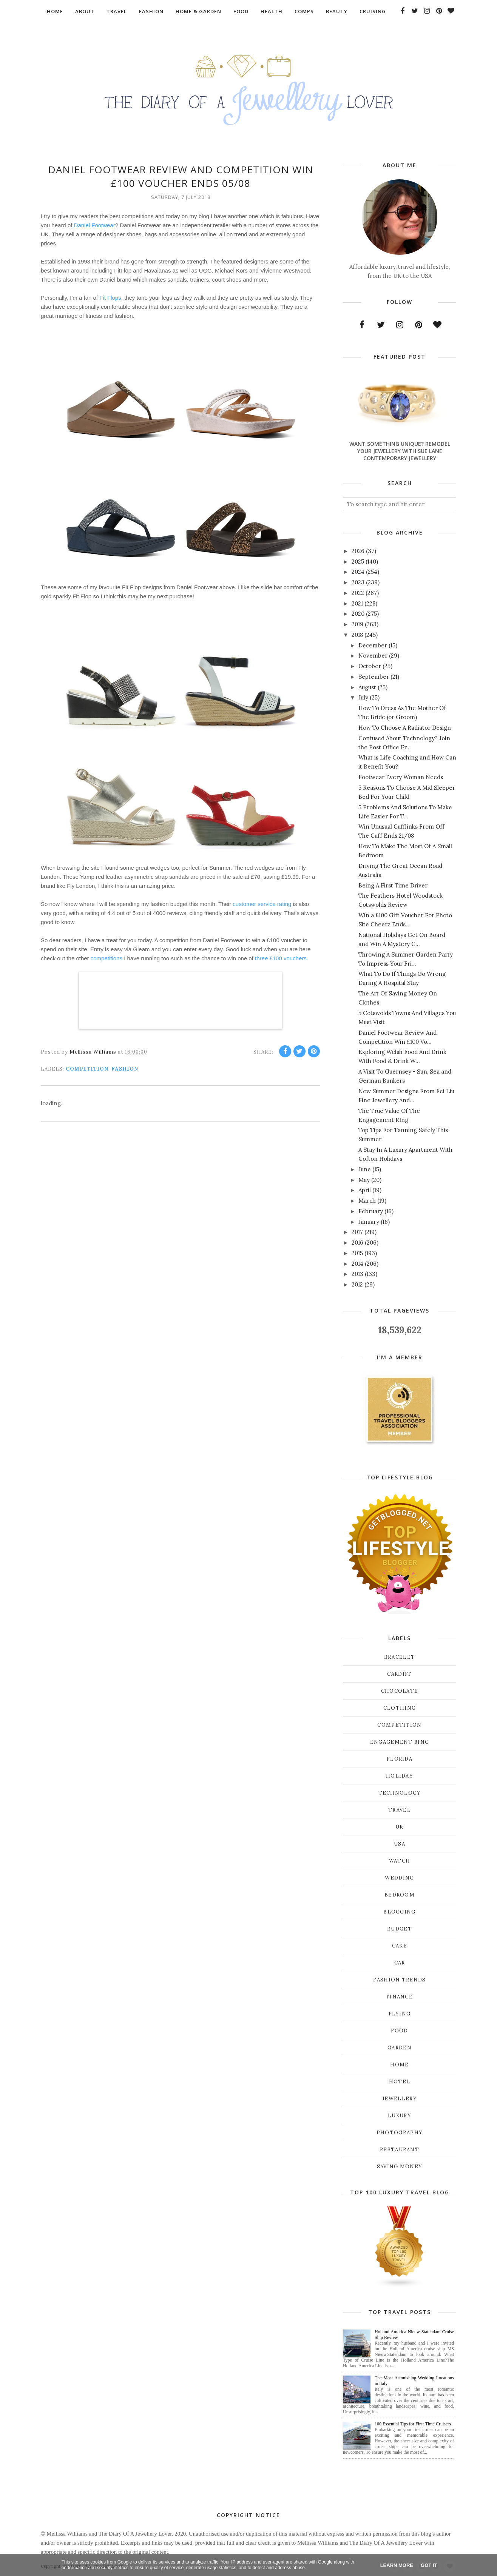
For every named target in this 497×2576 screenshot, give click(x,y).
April (364, 1190)
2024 (358, 571)
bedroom (399, 1895)
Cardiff (399, 1674)
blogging (399, 1912)
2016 (357, 1242)
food (399, 2031)
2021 (357, 603)
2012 (357, 1284)
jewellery (399, 2098)
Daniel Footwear (94, 225)
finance (399, 1997)
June (364, 1169)
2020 (358, 613)
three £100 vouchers (281, 958)
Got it (429, 2565)
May (364, 1179)
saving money (400, 2166)
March (367, 1200)
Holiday (399, 1776)
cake (399, 1946)
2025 (358, 561)
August (367, 687)
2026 (358, 551)
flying (400, 2014)
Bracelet (399, 1657)
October (369, 666)
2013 (357, 1273)
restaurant (399, 2149)
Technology (399, 1793)
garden (399, 2047)
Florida (399, 1759)
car (399, 1963)
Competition (87, 1069)
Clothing (399, 1708)
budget (399, 1929)
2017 (357, 1232)
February (370, 1211)
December (372, 645)
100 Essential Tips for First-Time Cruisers (413, 2424)
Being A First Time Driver (393, 885)
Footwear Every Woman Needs (400, 777)
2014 (357, 1263)
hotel (400, 2081)
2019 (357, 624)
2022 (358, 592)
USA (399, 1844)
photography (400, 2132)
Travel (399, 1810)
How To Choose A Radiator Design (404, 727)
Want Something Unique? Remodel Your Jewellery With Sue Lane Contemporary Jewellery (399, 451)
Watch (400, 1861)
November (372, 655)
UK (399, 1827)
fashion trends (399, 1980)
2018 (357, 634)
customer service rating (262, 904)
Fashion (124, 1069)
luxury (399, 2115)
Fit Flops (110, 297)
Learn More (396, 2565)
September (373, 676)
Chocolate (399, 1691)
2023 (358, 582)
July (363, 697)
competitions (107, 958)
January (368, 1221)
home (399, 2064)
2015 (357, 1253)
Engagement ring (399, 1742)
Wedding (399, 1878)
